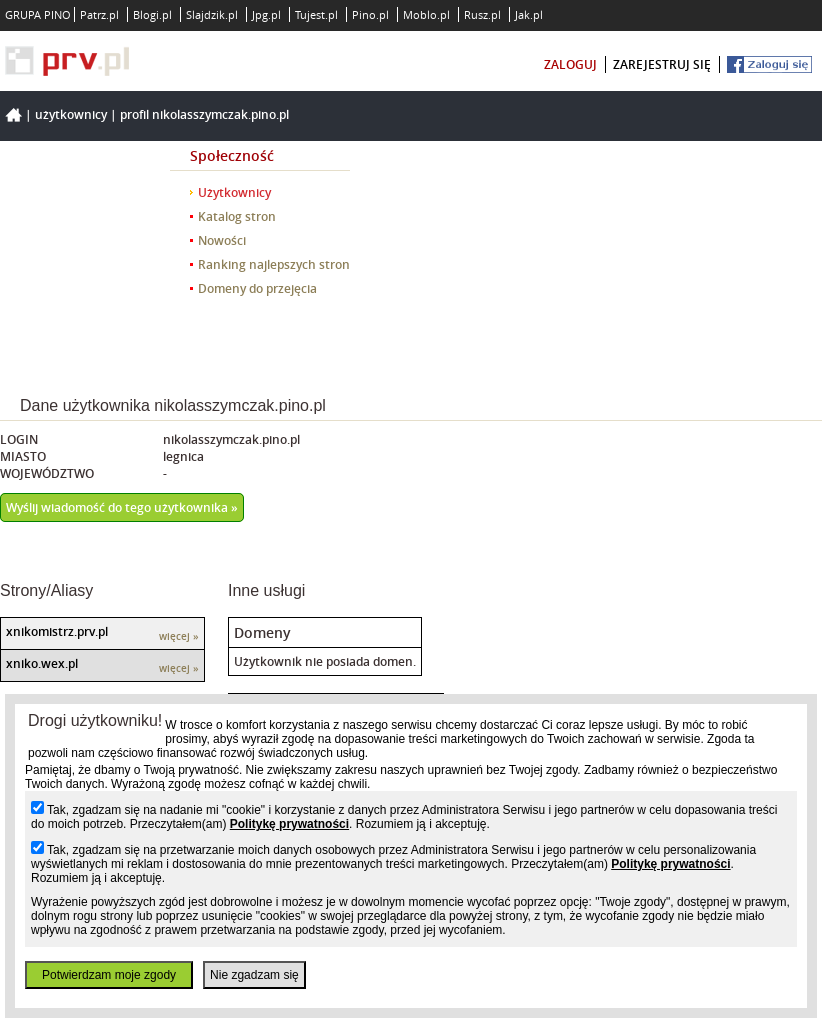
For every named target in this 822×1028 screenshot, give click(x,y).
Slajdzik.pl (212, 14)
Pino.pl (370, 14)
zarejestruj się (662, 64)
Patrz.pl (99, 14)
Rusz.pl (482, 14)
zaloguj (570, 64)
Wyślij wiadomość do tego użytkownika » (122, 507)
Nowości (222, 240)
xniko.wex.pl (42, 663)
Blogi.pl (152, 14)
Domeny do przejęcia (257, 288)
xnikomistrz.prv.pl (57, 631)
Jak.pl (529, 14)
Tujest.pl (316, 14)
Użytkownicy (71, 114)
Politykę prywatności (289, 824)
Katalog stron (237, 216)
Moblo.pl (426, 14)
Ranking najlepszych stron (274, 264)
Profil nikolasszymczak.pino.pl (204, 114)
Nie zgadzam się (254, 975)
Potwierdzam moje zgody (109, 975)
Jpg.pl (266, 14)
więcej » (179, 636)
